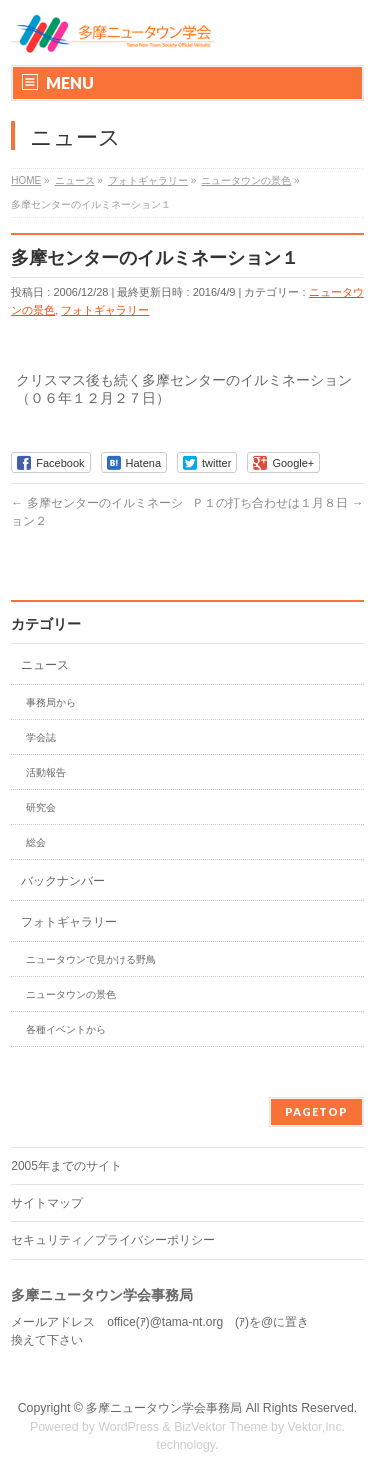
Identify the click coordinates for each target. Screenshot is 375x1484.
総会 (36, 842)
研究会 (41, 807)
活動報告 (46, 772)
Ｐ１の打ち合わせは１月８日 (277, 503)
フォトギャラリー (105, 310)
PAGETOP (316, 1111)
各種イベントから (66, 1029)
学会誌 (41, 737)
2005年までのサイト (66, 1166)
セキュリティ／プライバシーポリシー (113, 1240)
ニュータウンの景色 (71, 994)
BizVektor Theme (221, 1427)
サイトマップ (47, 1203)
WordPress (128, 1427)
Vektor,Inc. (317, 1427)
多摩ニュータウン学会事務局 (164, 1408)
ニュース (45, 665)
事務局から (51, 702)
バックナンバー (63, 881)
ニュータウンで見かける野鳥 (91, 959)
